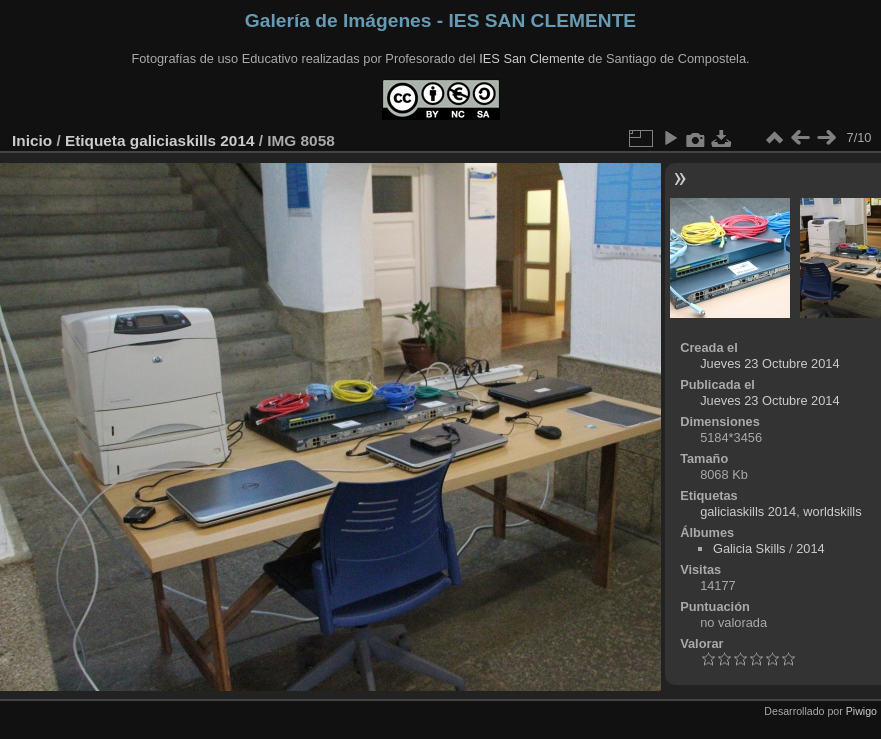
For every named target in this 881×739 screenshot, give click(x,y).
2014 (810, 548)
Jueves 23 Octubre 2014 (769, 363)
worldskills (832, 511)
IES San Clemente (531, 58)
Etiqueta (95, 140)
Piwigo (861, 711)
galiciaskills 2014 (192, 140)
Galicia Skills (749, 548)
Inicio (32, 140)
